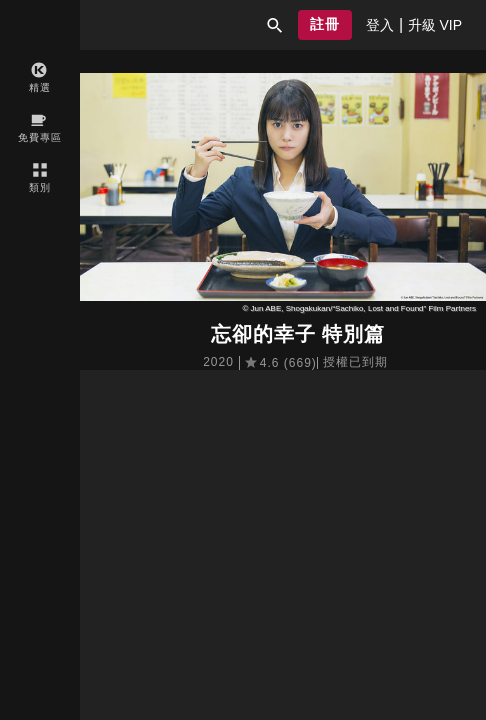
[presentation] (380, 25)
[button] (275, 25)
